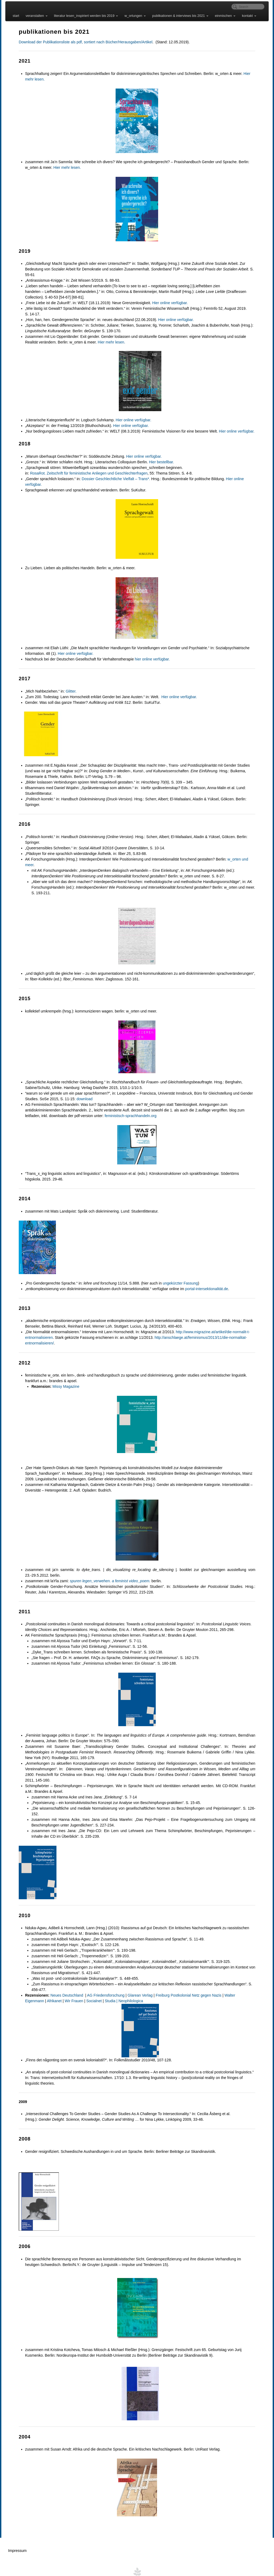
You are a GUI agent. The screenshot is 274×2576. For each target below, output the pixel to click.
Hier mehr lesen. (64, 167)
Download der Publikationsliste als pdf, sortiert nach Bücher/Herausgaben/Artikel (83, 42)
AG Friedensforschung (103, 1984)
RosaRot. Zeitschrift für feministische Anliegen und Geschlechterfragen (86, 473)
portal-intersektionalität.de (203, 1283)
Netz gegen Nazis (204, 1984)
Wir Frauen (50, 1990)
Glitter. (68, 691)
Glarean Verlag (137, 1984)
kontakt (248, 16)
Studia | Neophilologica (100, 1990)
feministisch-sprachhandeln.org (128, 1110)
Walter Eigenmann (237, 1984)
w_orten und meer (240, 859)
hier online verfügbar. (149, 659)
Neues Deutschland (65, 1984)
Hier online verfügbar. (167, 303)
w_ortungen (133, 16)
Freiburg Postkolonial (170, 1984)
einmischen (224, 16)
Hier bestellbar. (158, 462)
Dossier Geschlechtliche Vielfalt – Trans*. (113, 479)
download (82, 1093)
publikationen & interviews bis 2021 (179, 16)
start (14, 16)
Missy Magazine (63, 1381)
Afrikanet (30, 1990)
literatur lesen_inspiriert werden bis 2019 (85, 16)
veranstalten (35, 16)
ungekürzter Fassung (177, 1277)
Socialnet (70, 1990)
